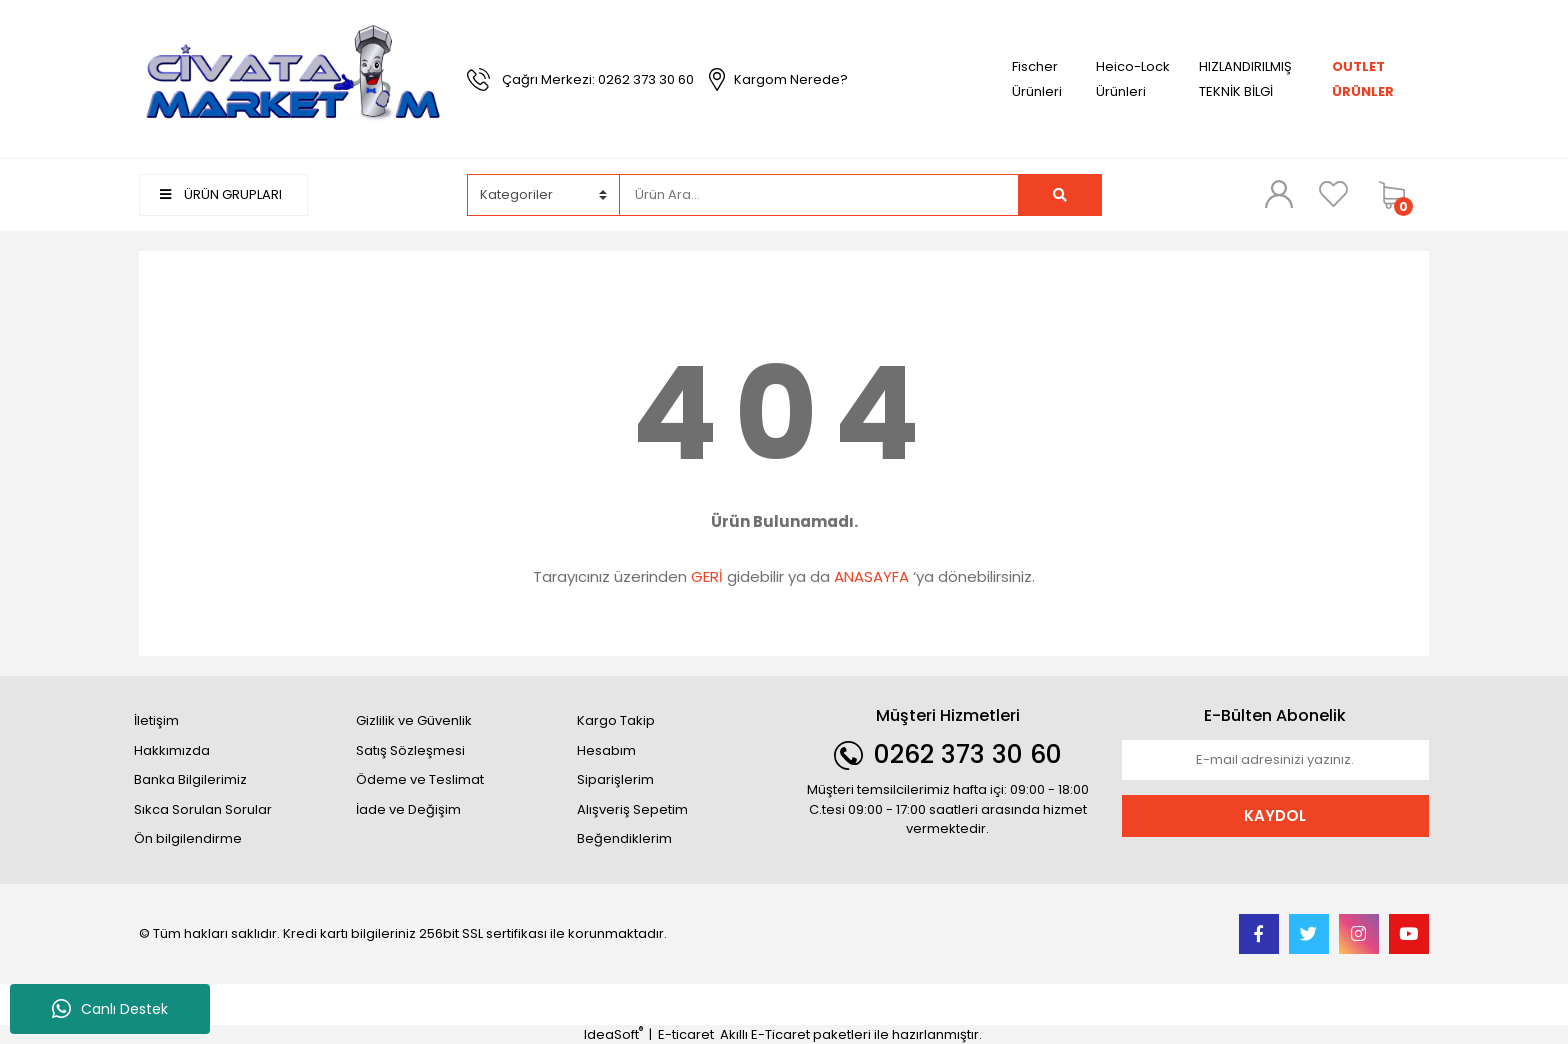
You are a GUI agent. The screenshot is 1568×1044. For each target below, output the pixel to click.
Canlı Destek (110, 1009)
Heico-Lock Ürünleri (1133, 79)
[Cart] (1399, 195)
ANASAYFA (871, 576)
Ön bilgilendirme (188, 838)
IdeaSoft (613, 1034)
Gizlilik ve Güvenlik (414, 720)
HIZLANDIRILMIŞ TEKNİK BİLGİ (1245, 79)
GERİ (707, 576)
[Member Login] (1279, 194)
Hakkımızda (172, 750)
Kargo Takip (616, 720)
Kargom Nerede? (791, 79)
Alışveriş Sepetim (632, 809)
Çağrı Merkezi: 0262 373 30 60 (598, 79)
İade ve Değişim (408, 809)
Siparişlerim (615, 779)
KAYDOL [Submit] (1275, 815)
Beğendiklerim (624, 838)
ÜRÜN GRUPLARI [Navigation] (221, 194)
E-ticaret (686, 1034)
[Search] (819, 195)
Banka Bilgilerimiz (190, 779)
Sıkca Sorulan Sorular (203, 809)
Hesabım (606, 750)
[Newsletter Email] (1276, 760)
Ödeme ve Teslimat (420, 779)
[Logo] (293, 78)
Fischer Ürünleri (1037, 79)
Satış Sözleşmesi (410, 750)
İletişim (156, 720)
